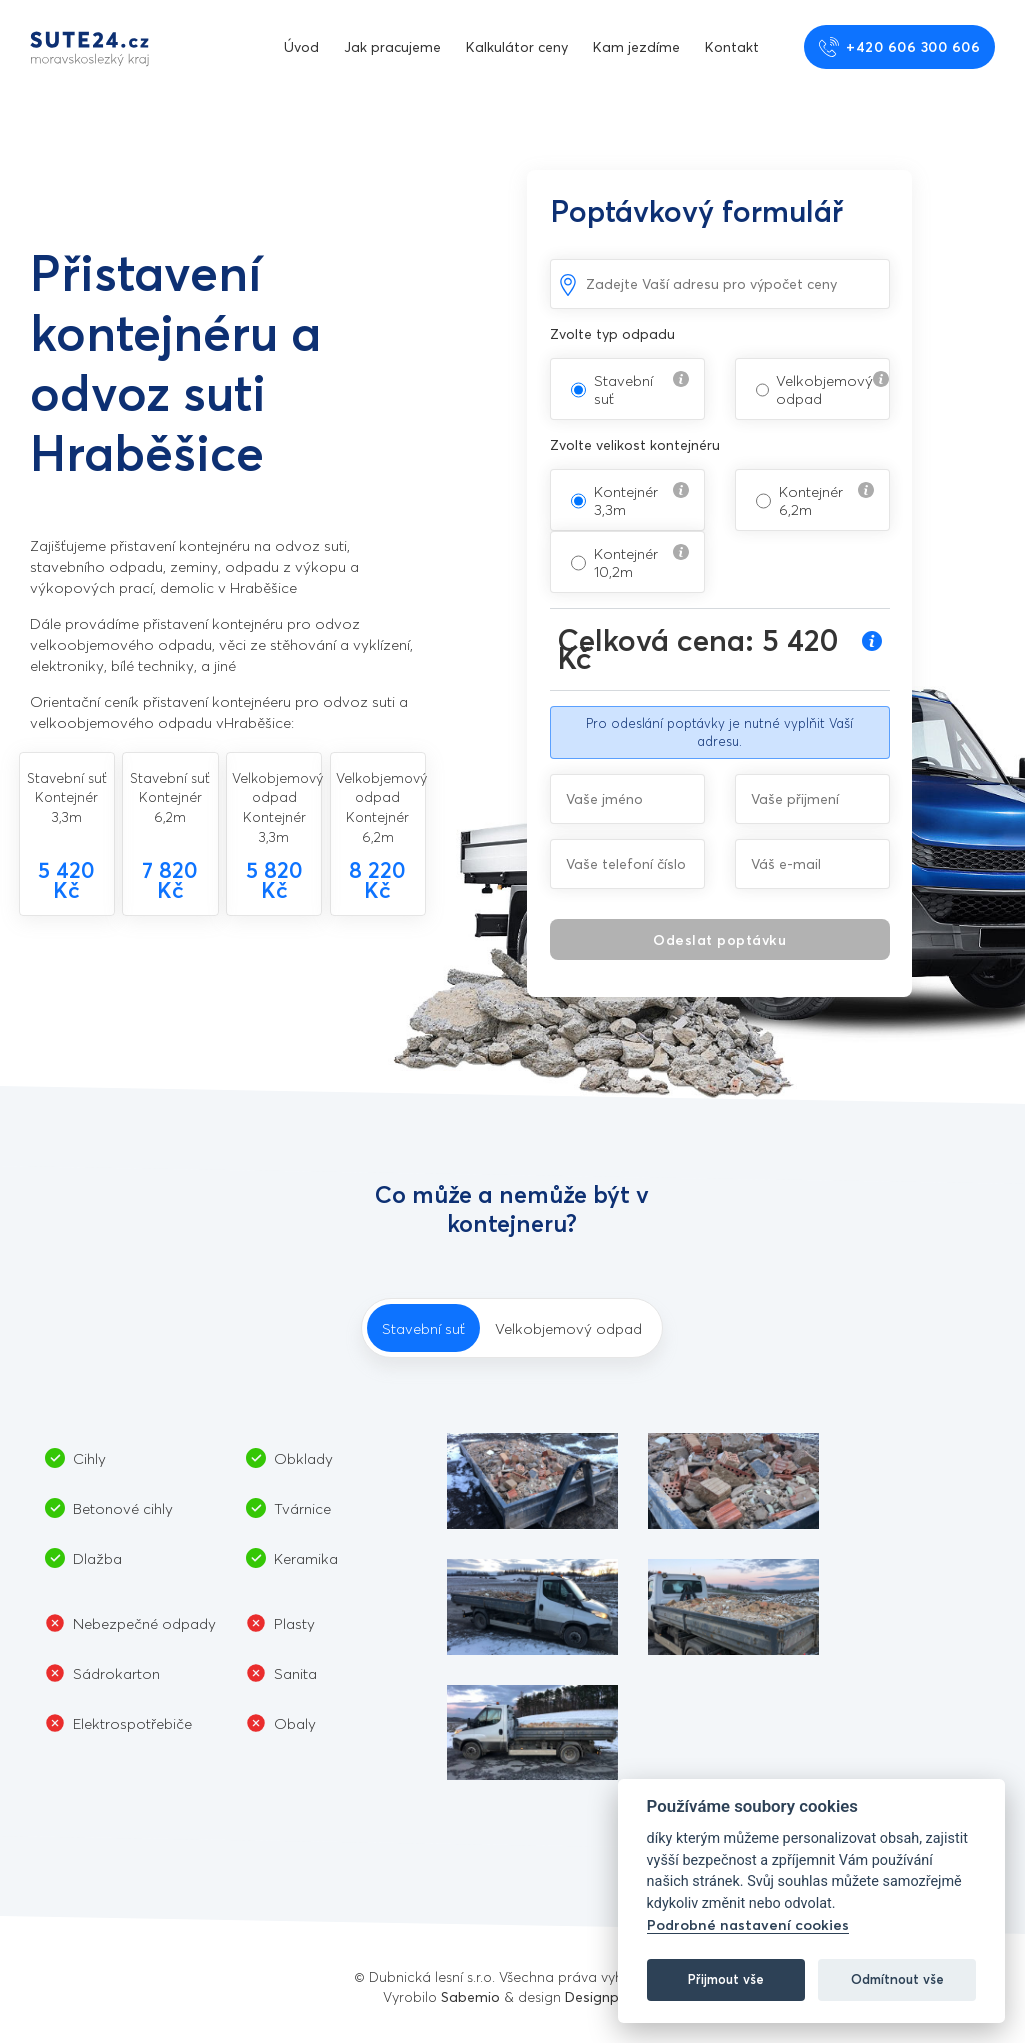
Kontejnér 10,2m (626, 562)
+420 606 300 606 (900, 47)
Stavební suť (623, 389)
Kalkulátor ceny (517, 46)
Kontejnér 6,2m (811, 500)
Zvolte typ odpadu (612, 333)
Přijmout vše (726, 1979)
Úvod (301, 46)
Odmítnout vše (897, 1979)
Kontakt (732, 46)
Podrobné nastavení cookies (748, 1924)
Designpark (602, 1996)
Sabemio (470, 1996)
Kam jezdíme (636, 46)
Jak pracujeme (392, 46)
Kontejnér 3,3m (626, 500)
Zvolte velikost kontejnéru (635, 444)
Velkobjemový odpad (824, 389)
